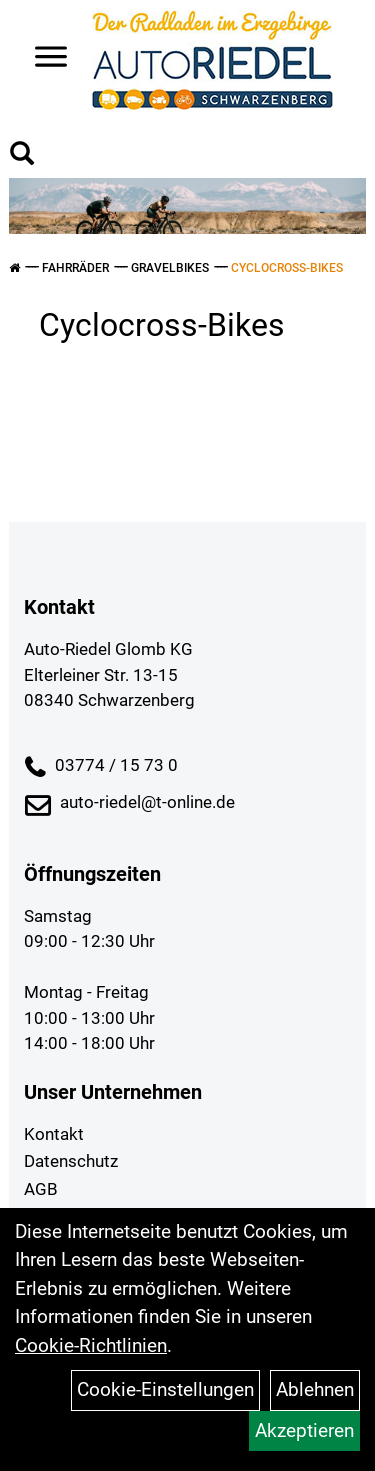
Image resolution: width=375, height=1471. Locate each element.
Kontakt (54, 1134)
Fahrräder (75, 268)
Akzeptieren (304, 1430)
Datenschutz (71, 1161)
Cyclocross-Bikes (287, 268)
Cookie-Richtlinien (91, 1345)
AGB (41, 1189)
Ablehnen (315, 1389)
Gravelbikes (170, 268)
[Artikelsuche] (22, 156)
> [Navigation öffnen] (43, 58)
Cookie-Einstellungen (165, 1389)
